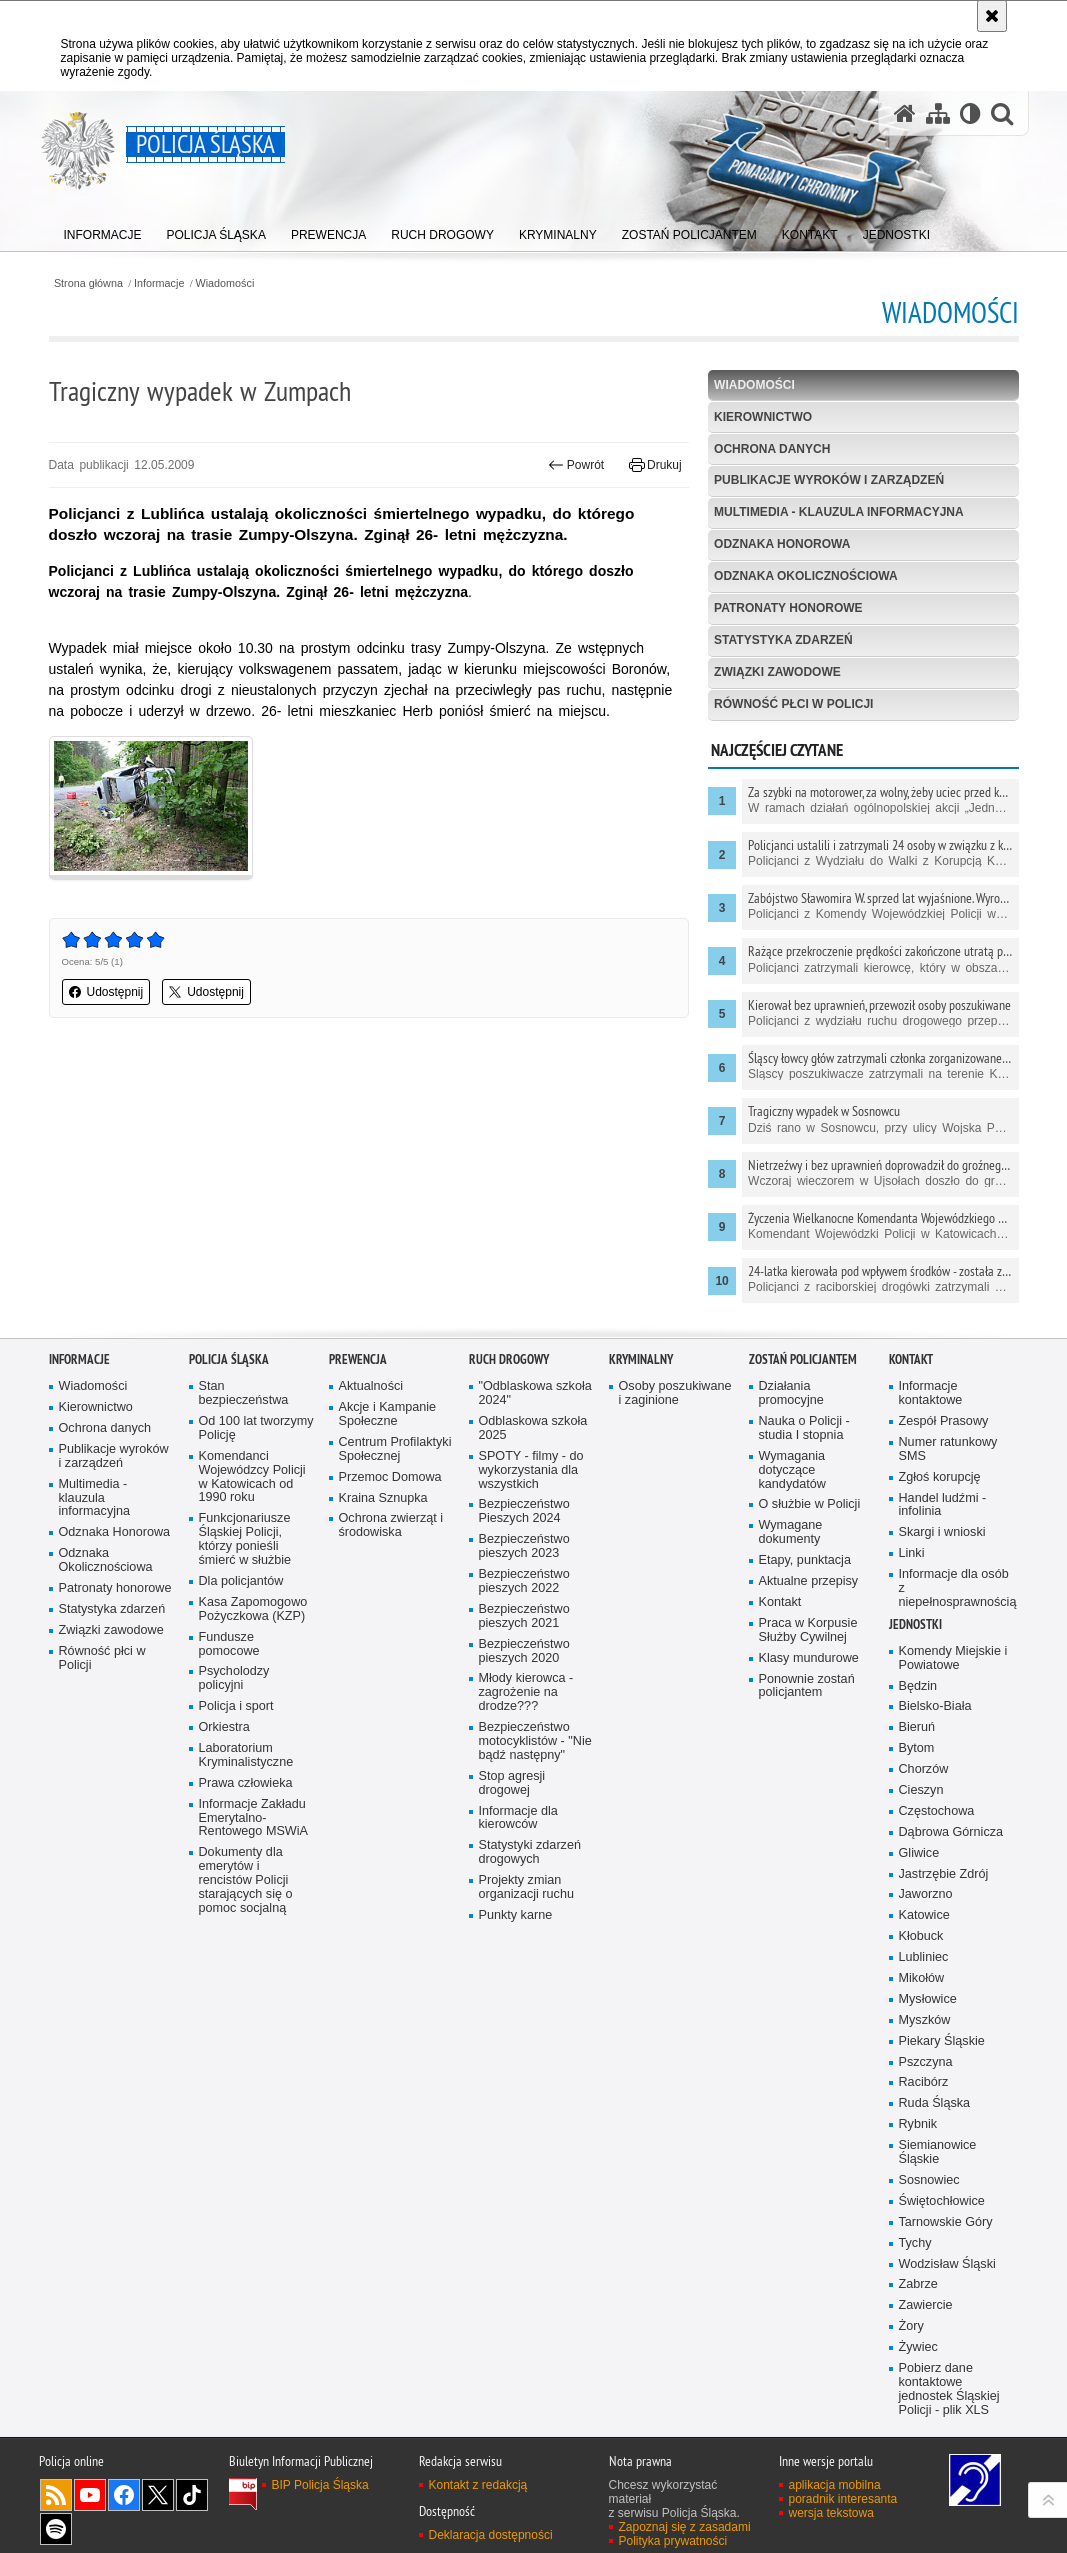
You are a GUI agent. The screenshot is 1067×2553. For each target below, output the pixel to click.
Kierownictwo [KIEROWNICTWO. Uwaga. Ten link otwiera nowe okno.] (763, 417)
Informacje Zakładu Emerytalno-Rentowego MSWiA (253, 1827)
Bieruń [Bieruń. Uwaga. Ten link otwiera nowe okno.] (917, 1736)
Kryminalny (641, 1368)
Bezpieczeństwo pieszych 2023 (524, 1555)
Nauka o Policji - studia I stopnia (804, 1437)
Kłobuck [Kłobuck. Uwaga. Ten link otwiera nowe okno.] (921, 1945)
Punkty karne (516, 1924)
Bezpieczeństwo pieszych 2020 (524, 1660)
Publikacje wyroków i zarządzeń (829, 480)
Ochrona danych (772, 449)
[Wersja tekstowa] (970, 113)
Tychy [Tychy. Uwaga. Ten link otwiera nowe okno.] (915, 2252)
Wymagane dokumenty (791, 1541)
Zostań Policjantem (803, 1368)
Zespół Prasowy (944, 1430)
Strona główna (88, 283)
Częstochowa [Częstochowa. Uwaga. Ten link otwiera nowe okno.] (937, 1820)
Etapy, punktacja (805, 1569)
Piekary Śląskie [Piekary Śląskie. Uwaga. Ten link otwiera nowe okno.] (942, 2050)
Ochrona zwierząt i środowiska (391, 1534)
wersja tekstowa (831, 2522)
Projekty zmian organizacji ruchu (526, 1896)
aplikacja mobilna (835, 2494)
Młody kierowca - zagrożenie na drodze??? (526, 1701)
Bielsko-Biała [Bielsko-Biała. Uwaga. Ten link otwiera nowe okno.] (935, 1715)
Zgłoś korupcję (940, 1486)
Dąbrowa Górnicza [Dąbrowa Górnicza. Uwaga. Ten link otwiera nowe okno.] (951, 1841)
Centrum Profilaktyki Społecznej (395, 1458)
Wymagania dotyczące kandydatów (792, 1479)
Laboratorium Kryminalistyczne (246, 1764)
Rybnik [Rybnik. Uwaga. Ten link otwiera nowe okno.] (918, 2133)
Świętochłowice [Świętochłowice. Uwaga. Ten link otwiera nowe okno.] (942, 2210)
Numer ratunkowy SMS (948, 1458)
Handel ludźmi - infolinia (943, 1514)
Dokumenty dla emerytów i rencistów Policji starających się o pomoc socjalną (246, 1889)
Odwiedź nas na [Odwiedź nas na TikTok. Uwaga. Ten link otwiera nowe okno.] (192, 2504)
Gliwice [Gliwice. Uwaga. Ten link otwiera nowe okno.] (919, 1862)
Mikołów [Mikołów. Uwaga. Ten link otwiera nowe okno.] (922, 1987)
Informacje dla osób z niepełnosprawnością (957, 1597)
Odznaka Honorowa (782, 544)
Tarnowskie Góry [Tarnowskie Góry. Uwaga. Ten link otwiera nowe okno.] (946, 2231)
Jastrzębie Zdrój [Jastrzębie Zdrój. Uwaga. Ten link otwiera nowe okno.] (944, 1883)
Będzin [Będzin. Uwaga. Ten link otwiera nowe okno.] (918, 1695)
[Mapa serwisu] (938, 113)
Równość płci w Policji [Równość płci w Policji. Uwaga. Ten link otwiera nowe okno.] (102, 1667)
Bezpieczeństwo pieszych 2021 (524, 1625)
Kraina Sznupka (383, 1507)
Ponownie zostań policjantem (807, 1694)
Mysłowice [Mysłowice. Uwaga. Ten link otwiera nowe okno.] (928, 2008)
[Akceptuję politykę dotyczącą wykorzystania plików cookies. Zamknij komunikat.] (992, 16)
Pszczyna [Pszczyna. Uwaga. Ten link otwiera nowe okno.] (926, 2071)
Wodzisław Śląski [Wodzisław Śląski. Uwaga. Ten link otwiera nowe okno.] (947, 2272)
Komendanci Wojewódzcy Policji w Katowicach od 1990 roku (252, 1486)
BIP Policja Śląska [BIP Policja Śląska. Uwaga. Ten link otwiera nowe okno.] (320, 2494)
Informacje (159, 283)
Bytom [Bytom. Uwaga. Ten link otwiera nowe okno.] (917, 1757)
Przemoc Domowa (390, 1486)
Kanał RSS (56, 2504)
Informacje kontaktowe (931, 1402)
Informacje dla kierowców (518, 1826)
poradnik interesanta (843, 2508)
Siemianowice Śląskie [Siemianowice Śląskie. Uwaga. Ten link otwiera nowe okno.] (938, 2161)
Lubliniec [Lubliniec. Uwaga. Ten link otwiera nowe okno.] (924, 1966)
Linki (912, 1562)
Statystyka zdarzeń (783, 640)
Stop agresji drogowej (512, 1792)
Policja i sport (236, 1715)
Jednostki (915, 1633)
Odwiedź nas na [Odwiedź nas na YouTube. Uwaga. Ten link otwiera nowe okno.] (90, 2504)
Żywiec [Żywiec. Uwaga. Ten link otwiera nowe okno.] (918, 2356)
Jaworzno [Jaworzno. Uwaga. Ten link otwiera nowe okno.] (926, 1903)
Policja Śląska (229, 1368)
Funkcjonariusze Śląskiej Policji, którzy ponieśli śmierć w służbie (245, 1548)
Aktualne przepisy (809, 1590)
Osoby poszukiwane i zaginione (675, 1402)
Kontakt (780, 1611)
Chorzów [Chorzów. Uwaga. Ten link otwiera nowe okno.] (924, 1778)
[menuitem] (103, 230)
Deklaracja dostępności (491, 2544)
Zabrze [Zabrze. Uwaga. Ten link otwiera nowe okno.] (918, 2293)
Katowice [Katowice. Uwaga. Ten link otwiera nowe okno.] (924, 1924)
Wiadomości (225, 283)
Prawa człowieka (246, 1792)
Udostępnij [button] (106, 992)
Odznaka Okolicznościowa (806, 576)
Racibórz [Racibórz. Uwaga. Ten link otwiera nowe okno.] (924, 2091)
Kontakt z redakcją (478, 2494)
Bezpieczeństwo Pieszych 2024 (524, 1520)
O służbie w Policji (810, 1513)
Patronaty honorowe (788, 608)
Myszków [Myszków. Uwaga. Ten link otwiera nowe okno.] (925, 2029)
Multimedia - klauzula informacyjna (839, 512)
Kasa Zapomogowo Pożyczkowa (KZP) (253, 1618)
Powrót (576, 465)
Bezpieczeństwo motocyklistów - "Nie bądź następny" (535, 1750)
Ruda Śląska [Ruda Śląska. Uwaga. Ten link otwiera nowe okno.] (935, 2112)
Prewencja (358, 1368)
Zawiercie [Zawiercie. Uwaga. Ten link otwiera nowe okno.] (926, 2314)
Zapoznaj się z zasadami (685, 2536)
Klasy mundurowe (809, 1667)
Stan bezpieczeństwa (244, 1402)
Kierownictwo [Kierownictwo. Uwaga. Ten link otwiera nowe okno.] (96, 1416)
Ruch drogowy (509, 1368)
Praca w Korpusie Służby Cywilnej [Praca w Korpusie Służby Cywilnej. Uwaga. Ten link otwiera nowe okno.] (808, 1639)
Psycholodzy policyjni (234, 1687)
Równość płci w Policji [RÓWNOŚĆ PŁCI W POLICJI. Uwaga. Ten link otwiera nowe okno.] (793, 704)
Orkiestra (224, 1736)
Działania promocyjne (791, 1402)
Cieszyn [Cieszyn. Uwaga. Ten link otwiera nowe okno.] (921, 1799)
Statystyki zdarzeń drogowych (530, 1861)
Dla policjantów (241, 1590)
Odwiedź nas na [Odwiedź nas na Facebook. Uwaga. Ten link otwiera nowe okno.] (124, 2504)
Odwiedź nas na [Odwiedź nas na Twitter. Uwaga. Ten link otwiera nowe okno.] (158, 2504)
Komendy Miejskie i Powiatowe (953, 1667)
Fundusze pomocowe (229, 1653)
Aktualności (371, 1395)
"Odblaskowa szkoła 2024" (535, 1402)
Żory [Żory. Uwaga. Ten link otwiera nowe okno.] (911, 2335)
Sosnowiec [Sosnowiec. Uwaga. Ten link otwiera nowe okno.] (929, 2189)
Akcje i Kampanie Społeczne (388, 1423)
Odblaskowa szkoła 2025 (533, 1437)
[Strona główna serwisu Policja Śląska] (905, 113)
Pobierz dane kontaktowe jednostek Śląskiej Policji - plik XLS (949, 2398)
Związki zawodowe (777, 672)
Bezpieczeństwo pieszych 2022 (524, 1590)
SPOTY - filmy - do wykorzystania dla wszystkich (531, 1479)
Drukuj (655, 465)
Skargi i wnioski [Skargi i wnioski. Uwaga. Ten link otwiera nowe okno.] (942, 1541)
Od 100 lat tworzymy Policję (256, 1437)
